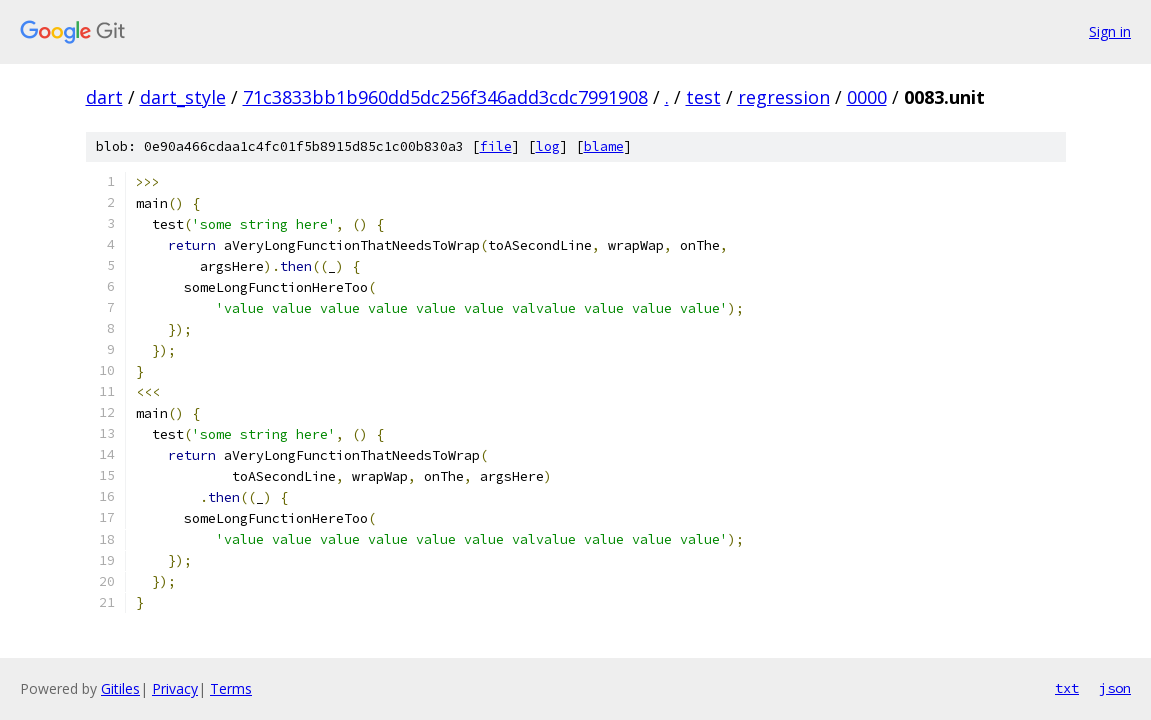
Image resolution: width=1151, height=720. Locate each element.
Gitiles (120, 688)
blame (604, 146)
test (703, 97)
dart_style (183, 97)
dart (104, 97)
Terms (231, 688)
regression (784, 97)
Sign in (1110, 31)
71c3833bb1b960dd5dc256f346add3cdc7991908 (445, 97)
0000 (867, 97)
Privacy (175, 688)
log (548, 146)
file (496, 146)
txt (1067, 688)
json (1115, 688)
